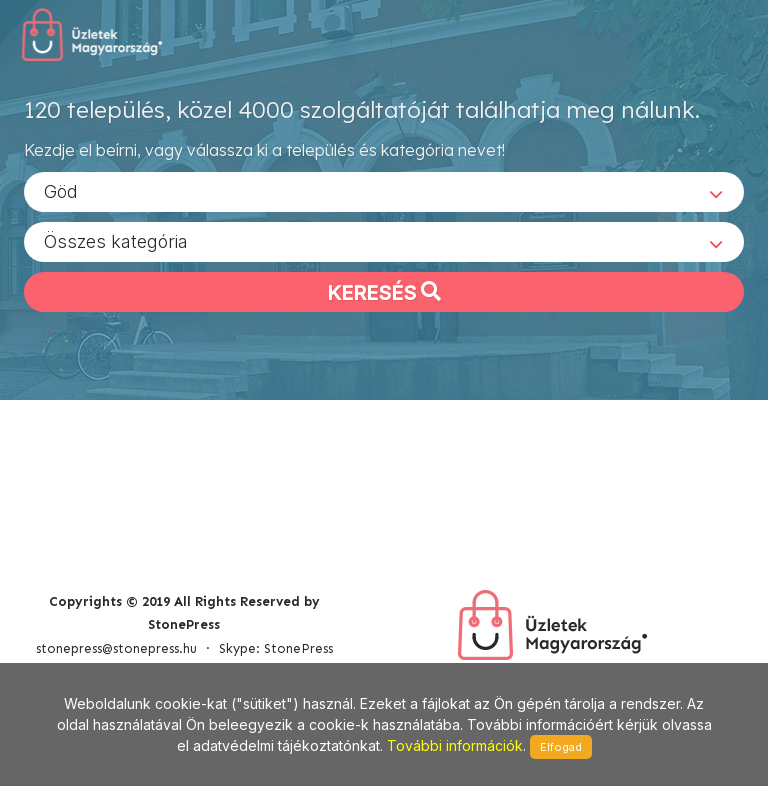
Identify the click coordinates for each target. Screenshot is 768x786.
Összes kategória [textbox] (116, 240)
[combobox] (384, 191)
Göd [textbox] (61, 190)
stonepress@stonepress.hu (116, 648)
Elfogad (561, 747)
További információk (455, 745)
